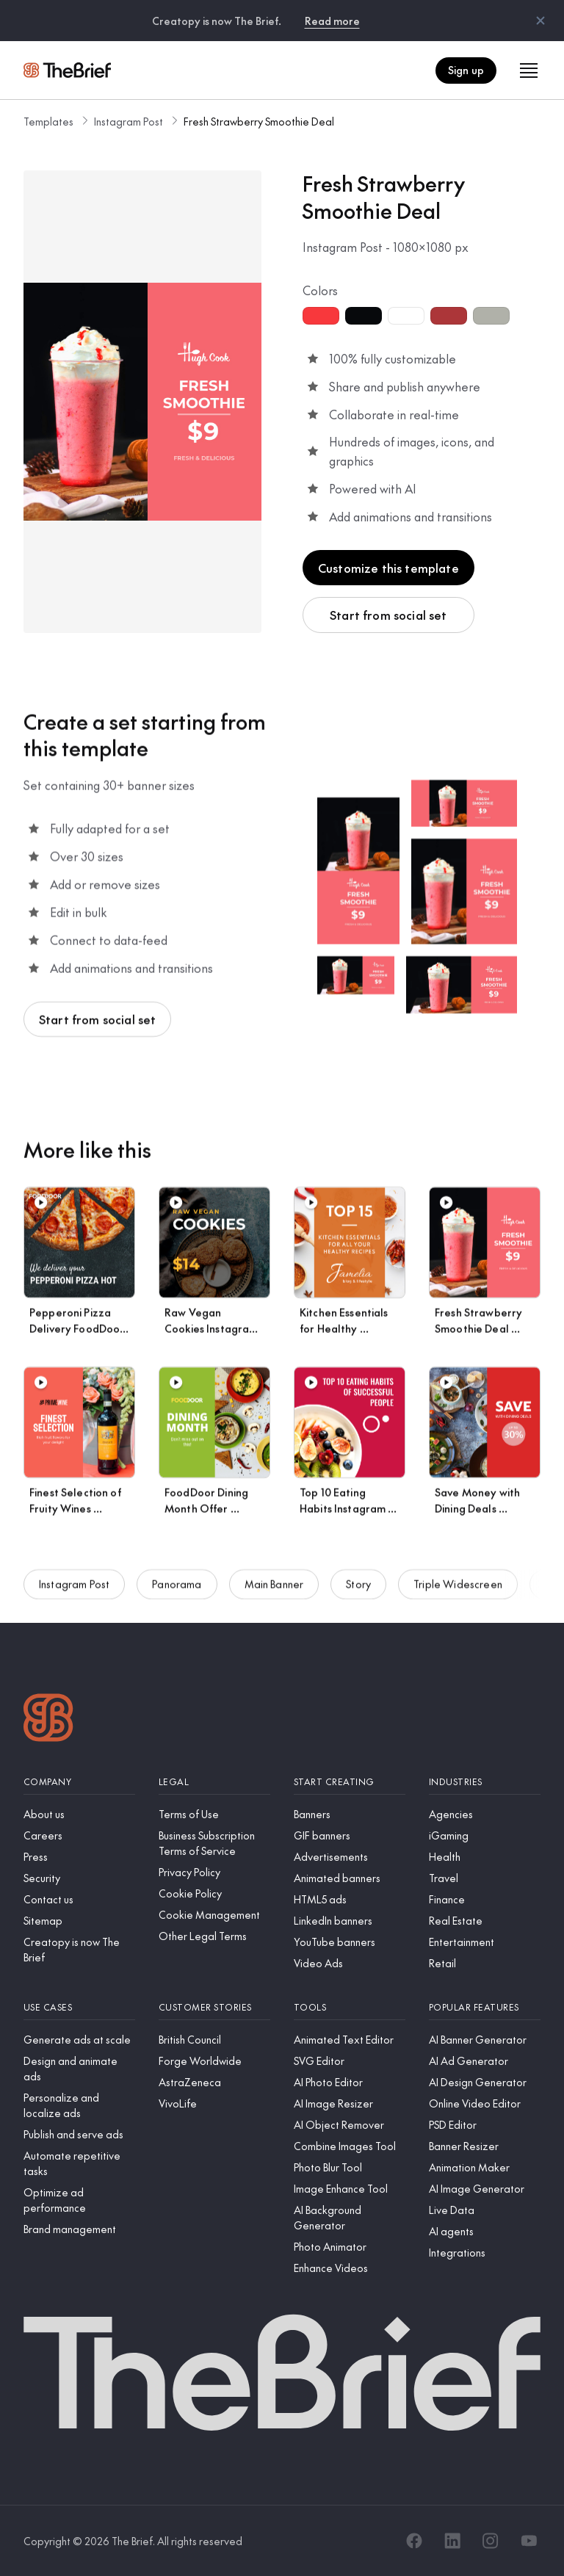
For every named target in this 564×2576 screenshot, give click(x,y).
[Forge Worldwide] (214, 2061)
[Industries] (484, 1782)
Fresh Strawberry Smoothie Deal (259, 121)
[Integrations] (484, 2252)
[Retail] (484, 1963)
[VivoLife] (214, 2103)
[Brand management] (79, 2229)
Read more (332, 20)
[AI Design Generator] (484, 2082)
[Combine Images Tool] (349, 2146)
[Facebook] (414, 2541)
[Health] (484, 1856)
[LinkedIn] (452, 2541)
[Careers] (79, 1835)
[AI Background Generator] (349, 2217)
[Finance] (484, 1899)
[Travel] (484, 1878)
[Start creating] (349, 1782)
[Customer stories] (214, 2007)
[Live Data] (484, 2210)
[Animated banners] (349, 1878)
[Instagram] (490, 2541)
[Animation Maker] (484, 2167)
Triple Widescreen (457, 1595)
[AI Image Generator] (484, 2188)
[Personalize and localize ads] (79, 2105)
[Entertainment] (484, 1942)
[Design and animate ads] (79, 2068)
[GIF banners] (349, 1835)
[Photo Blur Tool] (349, 2167)
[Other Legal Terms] (214, 1936)
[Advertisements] (349, 1856)
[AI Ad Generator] (484, 2061)
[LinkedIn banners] (349, 1920)
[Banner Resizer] (484, 2146)
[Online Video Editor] (484, 2103)
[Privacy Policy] (214, 1872)
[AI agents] (484, 2231)
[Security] (79, 1878)
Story (358, 1595)
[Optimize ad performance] (79, 2200)
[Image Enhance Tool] (349, 2188)
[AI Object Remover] (349, 2124)
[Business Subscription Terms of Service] (214, 1843)
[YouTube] (528, 2541)
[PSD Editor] (484, 2124)
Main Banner (274, 1595)
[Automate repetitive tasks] (79, 2163)
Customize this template (388, 568)
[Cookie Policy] (214, 1893)
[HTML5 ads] (349, 1899)
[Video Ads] (349, 1963)
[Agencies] (484, 1814)
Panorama (176, 1595)
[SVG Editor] (349, 2061)
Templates (48, 121)
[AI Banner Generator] (484, 2039)
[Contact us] (79, 1899)
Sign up (466, 69)
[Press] (79, 1856)
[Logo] (48, 1719)
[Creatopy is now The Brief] (79, 1949)
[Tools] (349, 2007)
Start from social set (388, 615)
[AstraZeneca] (214, 2082)
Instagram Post (128, 121)
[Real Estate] (484, 1920)
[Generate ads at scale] (79, 2039)
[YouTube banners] (349, 1942)
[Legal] (214, 1782)
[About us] (79, 1814)
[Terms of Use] (214, 1814)
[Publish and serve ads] (79, 2134)
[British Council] (214, 2039)
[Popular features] (484, 2007)
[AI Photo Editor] (349, 2082)
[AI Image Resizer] (349, 2103)
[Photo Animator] (349, 2246)
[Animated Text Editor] (349, 2039)
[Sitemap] (79, 1920)
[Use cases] (79, 2007)
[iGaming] (484, 1835)
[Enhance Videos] (349, 2268)
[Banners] (349, 1814)
